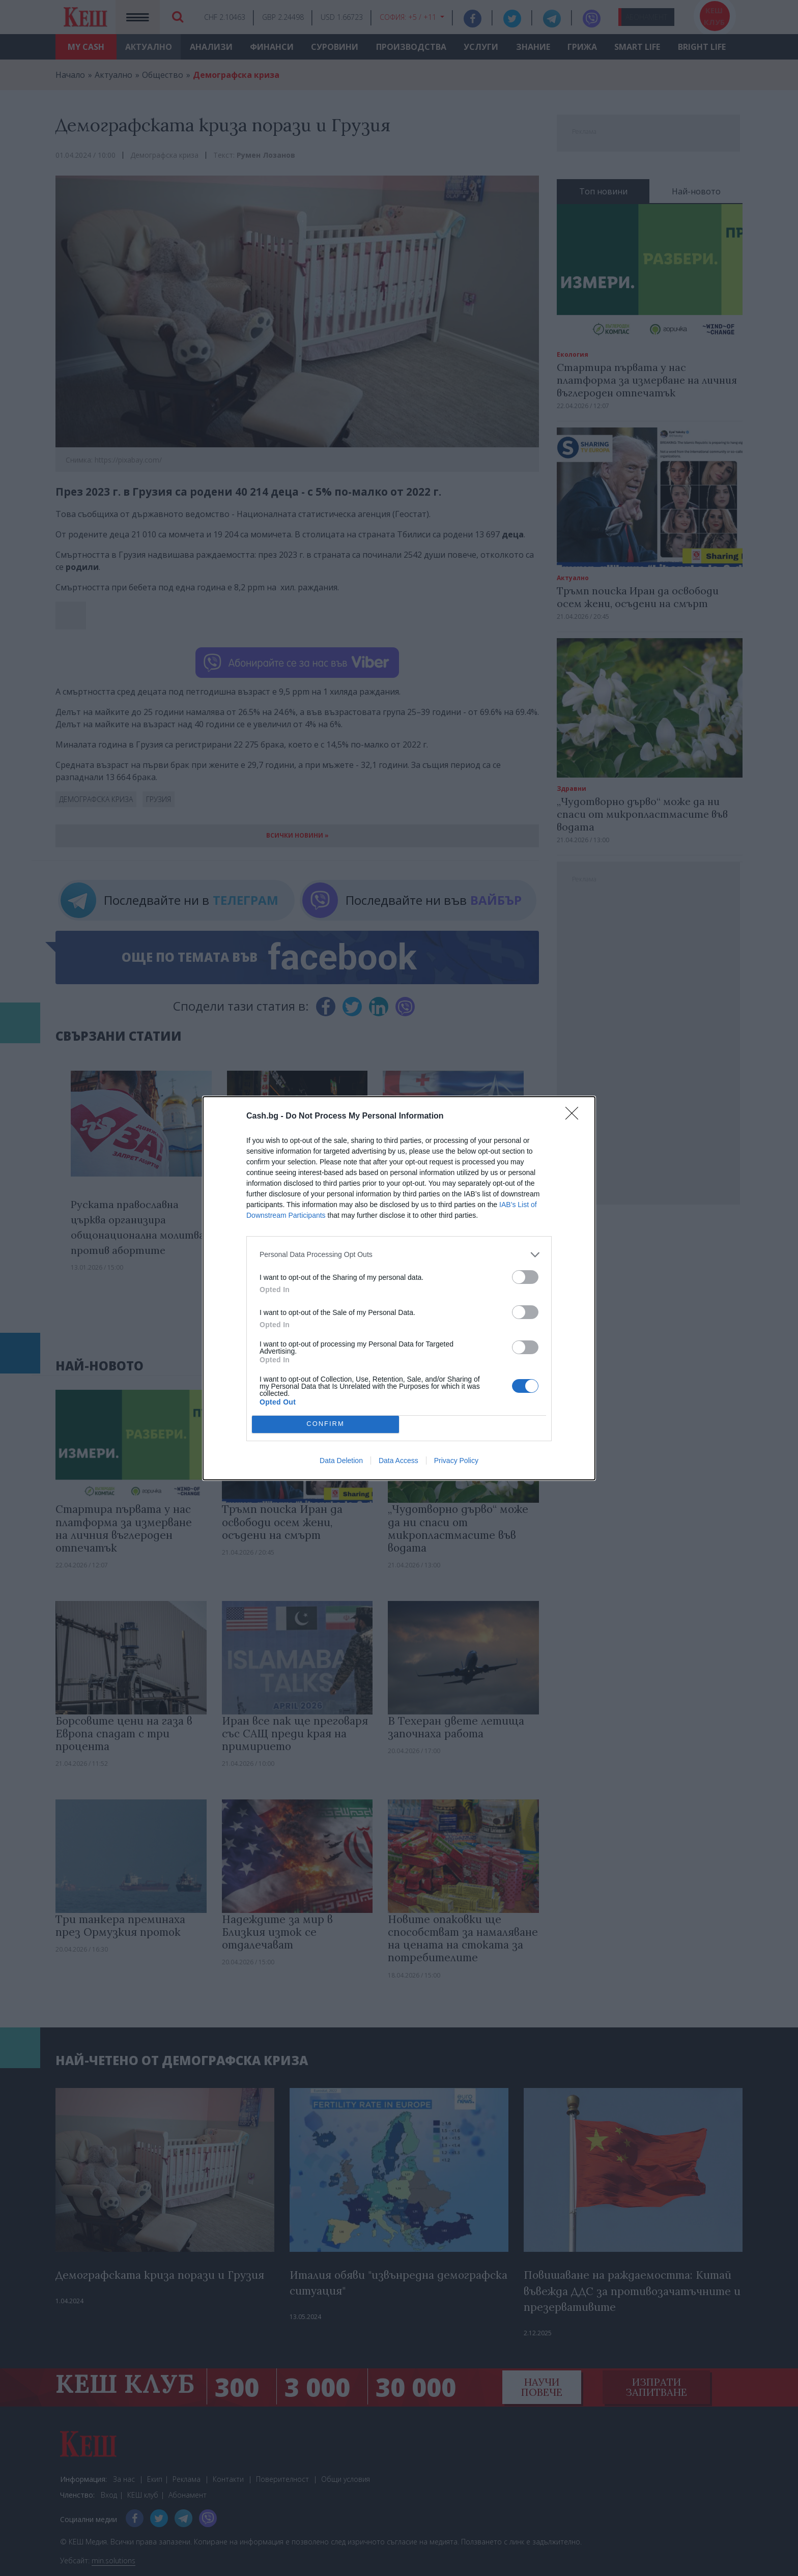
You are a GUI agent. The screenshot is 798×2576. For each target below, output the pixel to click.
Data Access (398, 1460)
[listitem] (399, 1254)
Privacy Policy (456, 1460)
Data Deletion (341, 1460)
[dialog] (399, 1288)
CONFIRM (325, 1424)
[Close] (575, 1116)
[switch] (525, 1277)
